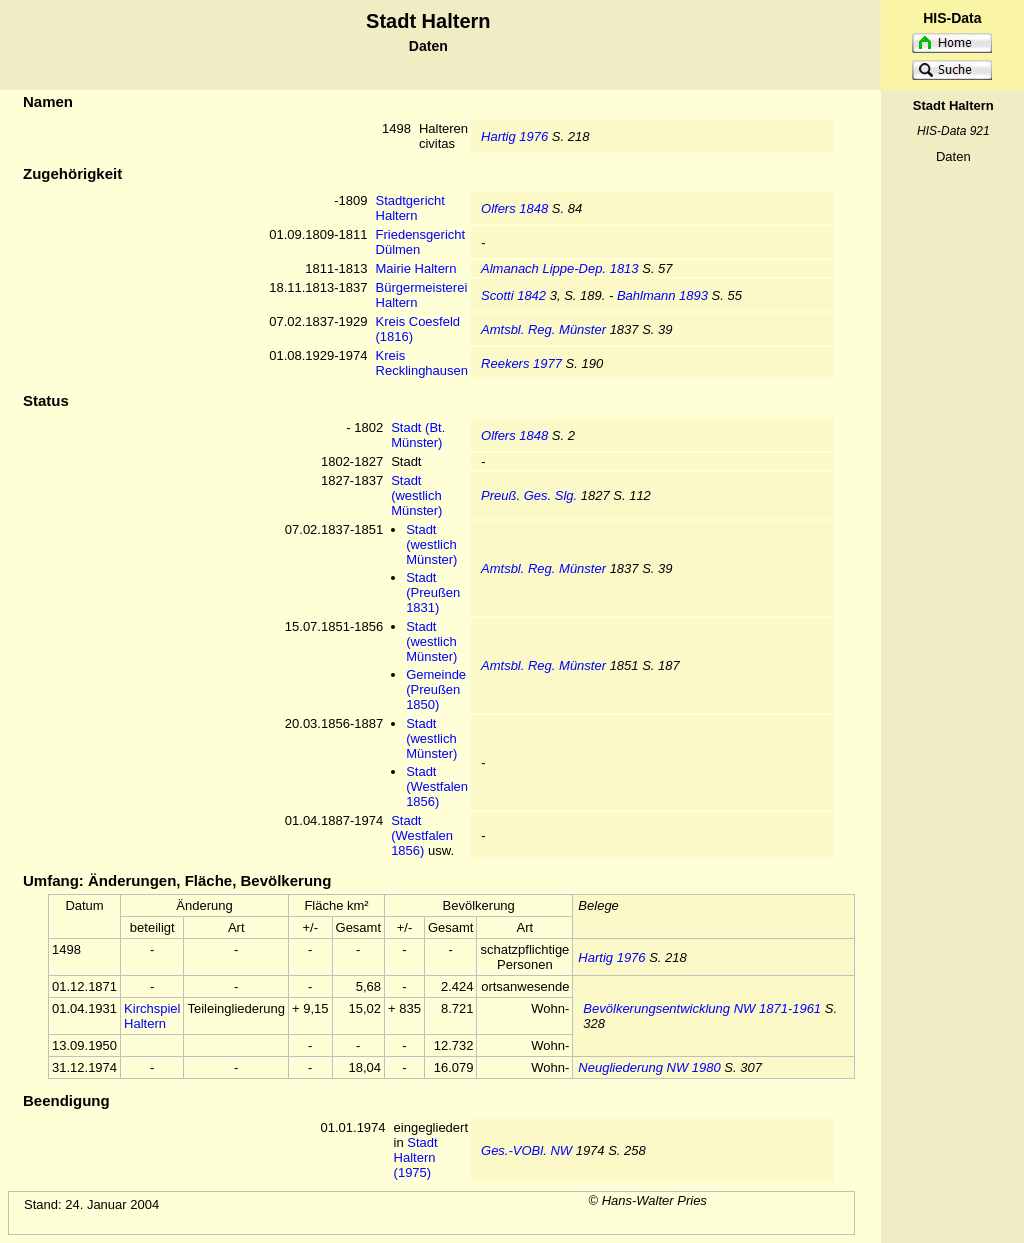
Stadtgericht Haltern (410, 208)
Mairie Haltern (416, 268)
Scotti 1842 (513, 295)
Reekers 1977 (521, 363)
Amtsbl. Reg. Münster (543, 329)
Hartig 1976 (514, 136)
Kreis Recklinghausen (422, 363)
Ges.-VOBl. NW (526, 1150)
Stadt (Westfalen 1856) (437, 786)
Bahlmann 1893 (662, 295)
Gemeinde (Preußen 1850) (436, 689)
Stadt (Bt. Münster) (418, 435)
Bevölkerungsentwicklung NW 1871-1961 (702, 1008)
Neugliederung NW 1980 (649, 1067)
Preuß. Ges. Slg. (529, 495)
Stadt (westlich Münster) (416, 495)
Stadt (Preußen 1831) (433, 592)
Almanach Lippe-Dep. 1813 (560, 268)
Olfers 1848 (514, 208)
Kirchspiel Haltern (152, 1016)
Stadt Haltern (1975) (416, 1157)
